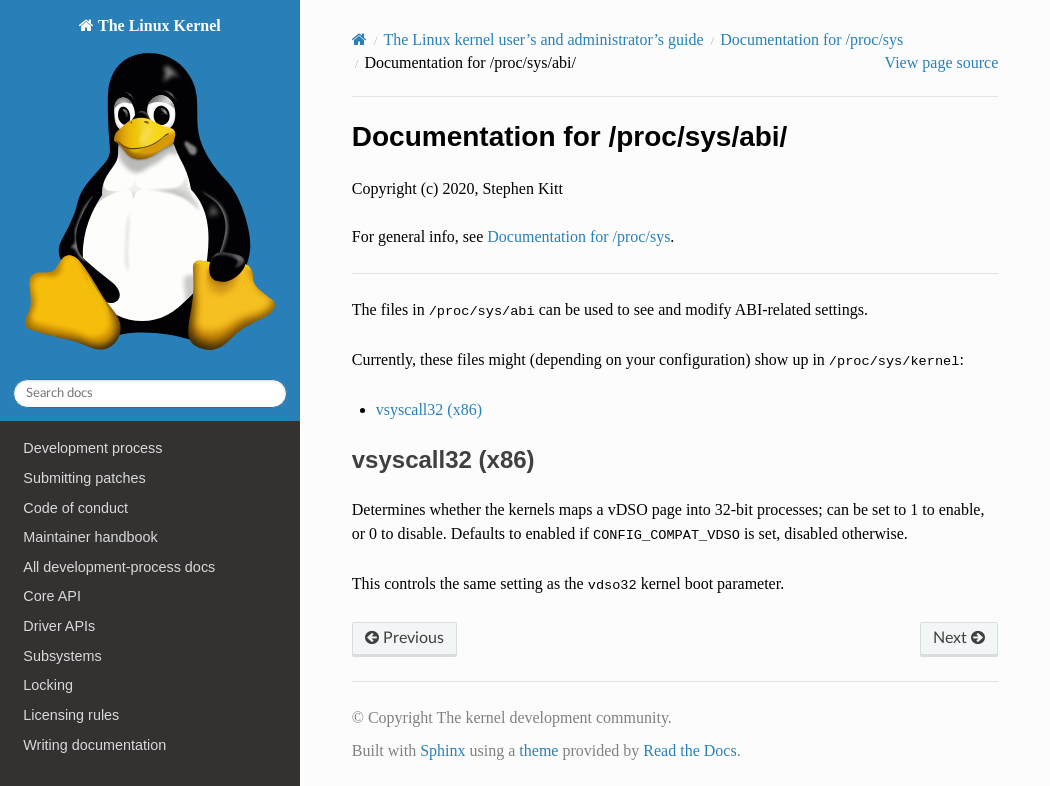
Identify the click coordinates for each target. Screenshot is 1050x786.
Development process (92, 448)
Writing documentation (94, 745)
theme (538, 750)
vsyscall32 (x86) (429, 409)
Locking (48, 685)
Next (959, 638)
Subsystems (62, 656)
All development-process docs (119, 567)
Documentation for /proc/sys (811, 39)
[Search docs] (150, 393)
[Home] (359, 39)
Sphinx (442, 750)
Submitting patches (84, 478)
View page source (942, 62)
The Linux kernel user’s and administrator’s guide (543, 39)
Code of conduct (75, 508)
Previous (404, 638)
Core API (52, 596)
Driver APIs (59, 626)
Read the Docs (689, 750)
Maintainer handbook (90, 537)
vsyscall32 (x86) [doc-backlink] (443, 459)
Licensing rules (71, 715)
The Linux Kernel (149, 189)
